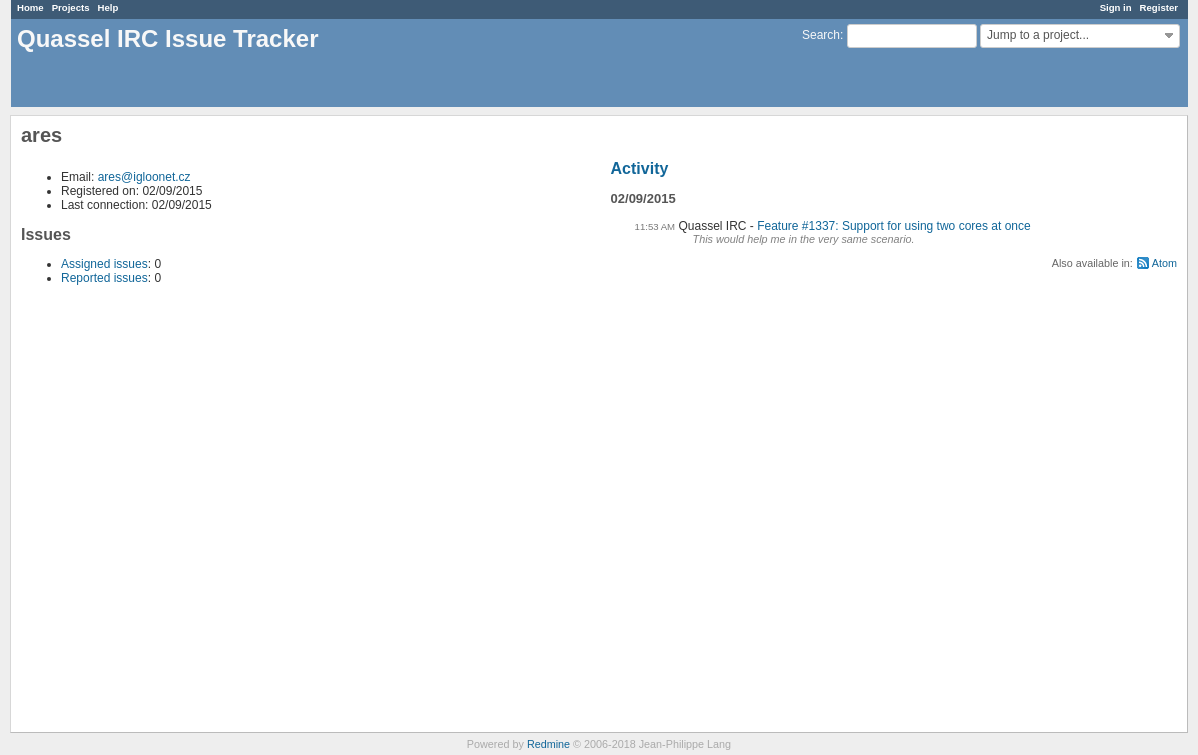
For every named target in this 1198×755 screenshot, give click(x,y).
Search (821, 35)
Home (30, 7)
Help (108, 7)
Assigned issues (104, 264)
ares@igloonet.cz (144, 177)
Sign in (1116, 7)
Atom (1164, 263)
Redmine (548, 744)
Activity (640, 168)
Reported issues (104, 278)
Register (1159, 7)
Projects (71, 7)
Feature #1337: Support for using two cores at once (894, 226)
